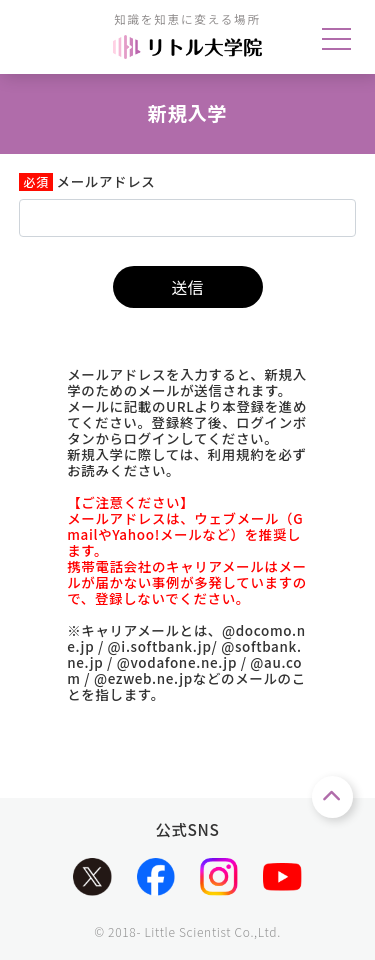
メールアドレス (106, 182)
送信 (187, 287)
